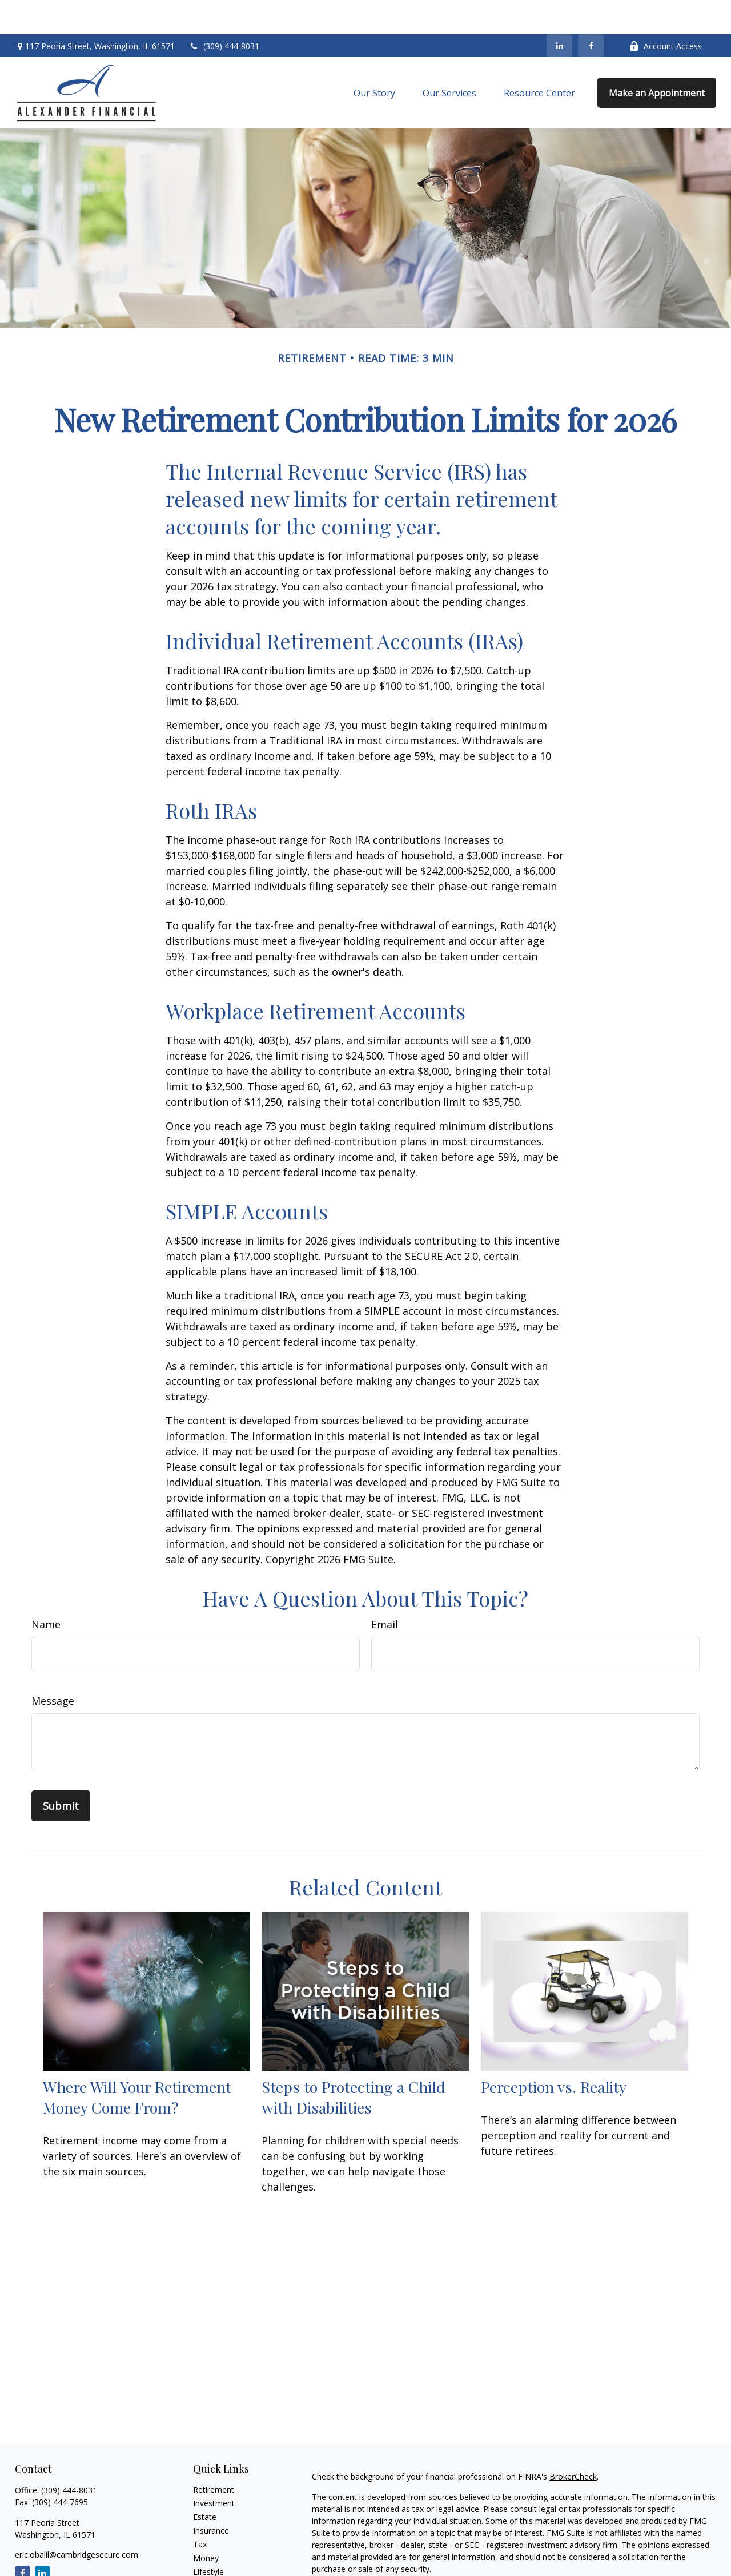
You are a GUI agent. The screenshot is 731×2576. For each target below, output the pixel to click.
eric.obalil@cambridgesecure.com (76, 2520)
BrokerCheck (573, 2442)
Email (384, 1590)
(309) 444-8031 (224, 11)
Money (206, 2523)
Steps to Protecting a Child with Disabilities (353, 2062)
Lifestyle (208, 2537)
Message (52, 1666)
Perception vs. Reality (553, 2052)
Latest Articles (219, 2551)
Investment (214, 2469)
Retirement (213, 2455)
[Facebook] (591, 11)
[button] (374, 59)
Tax (200, 2510)
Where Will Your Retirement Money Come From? (137, 2062)
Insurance (211, 2496)
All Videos (210, 2564)
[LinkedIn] (559, 11)
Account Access (665, 11)
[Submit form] (60, 1771)
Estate (204, 2482)
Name (46, 1590)
